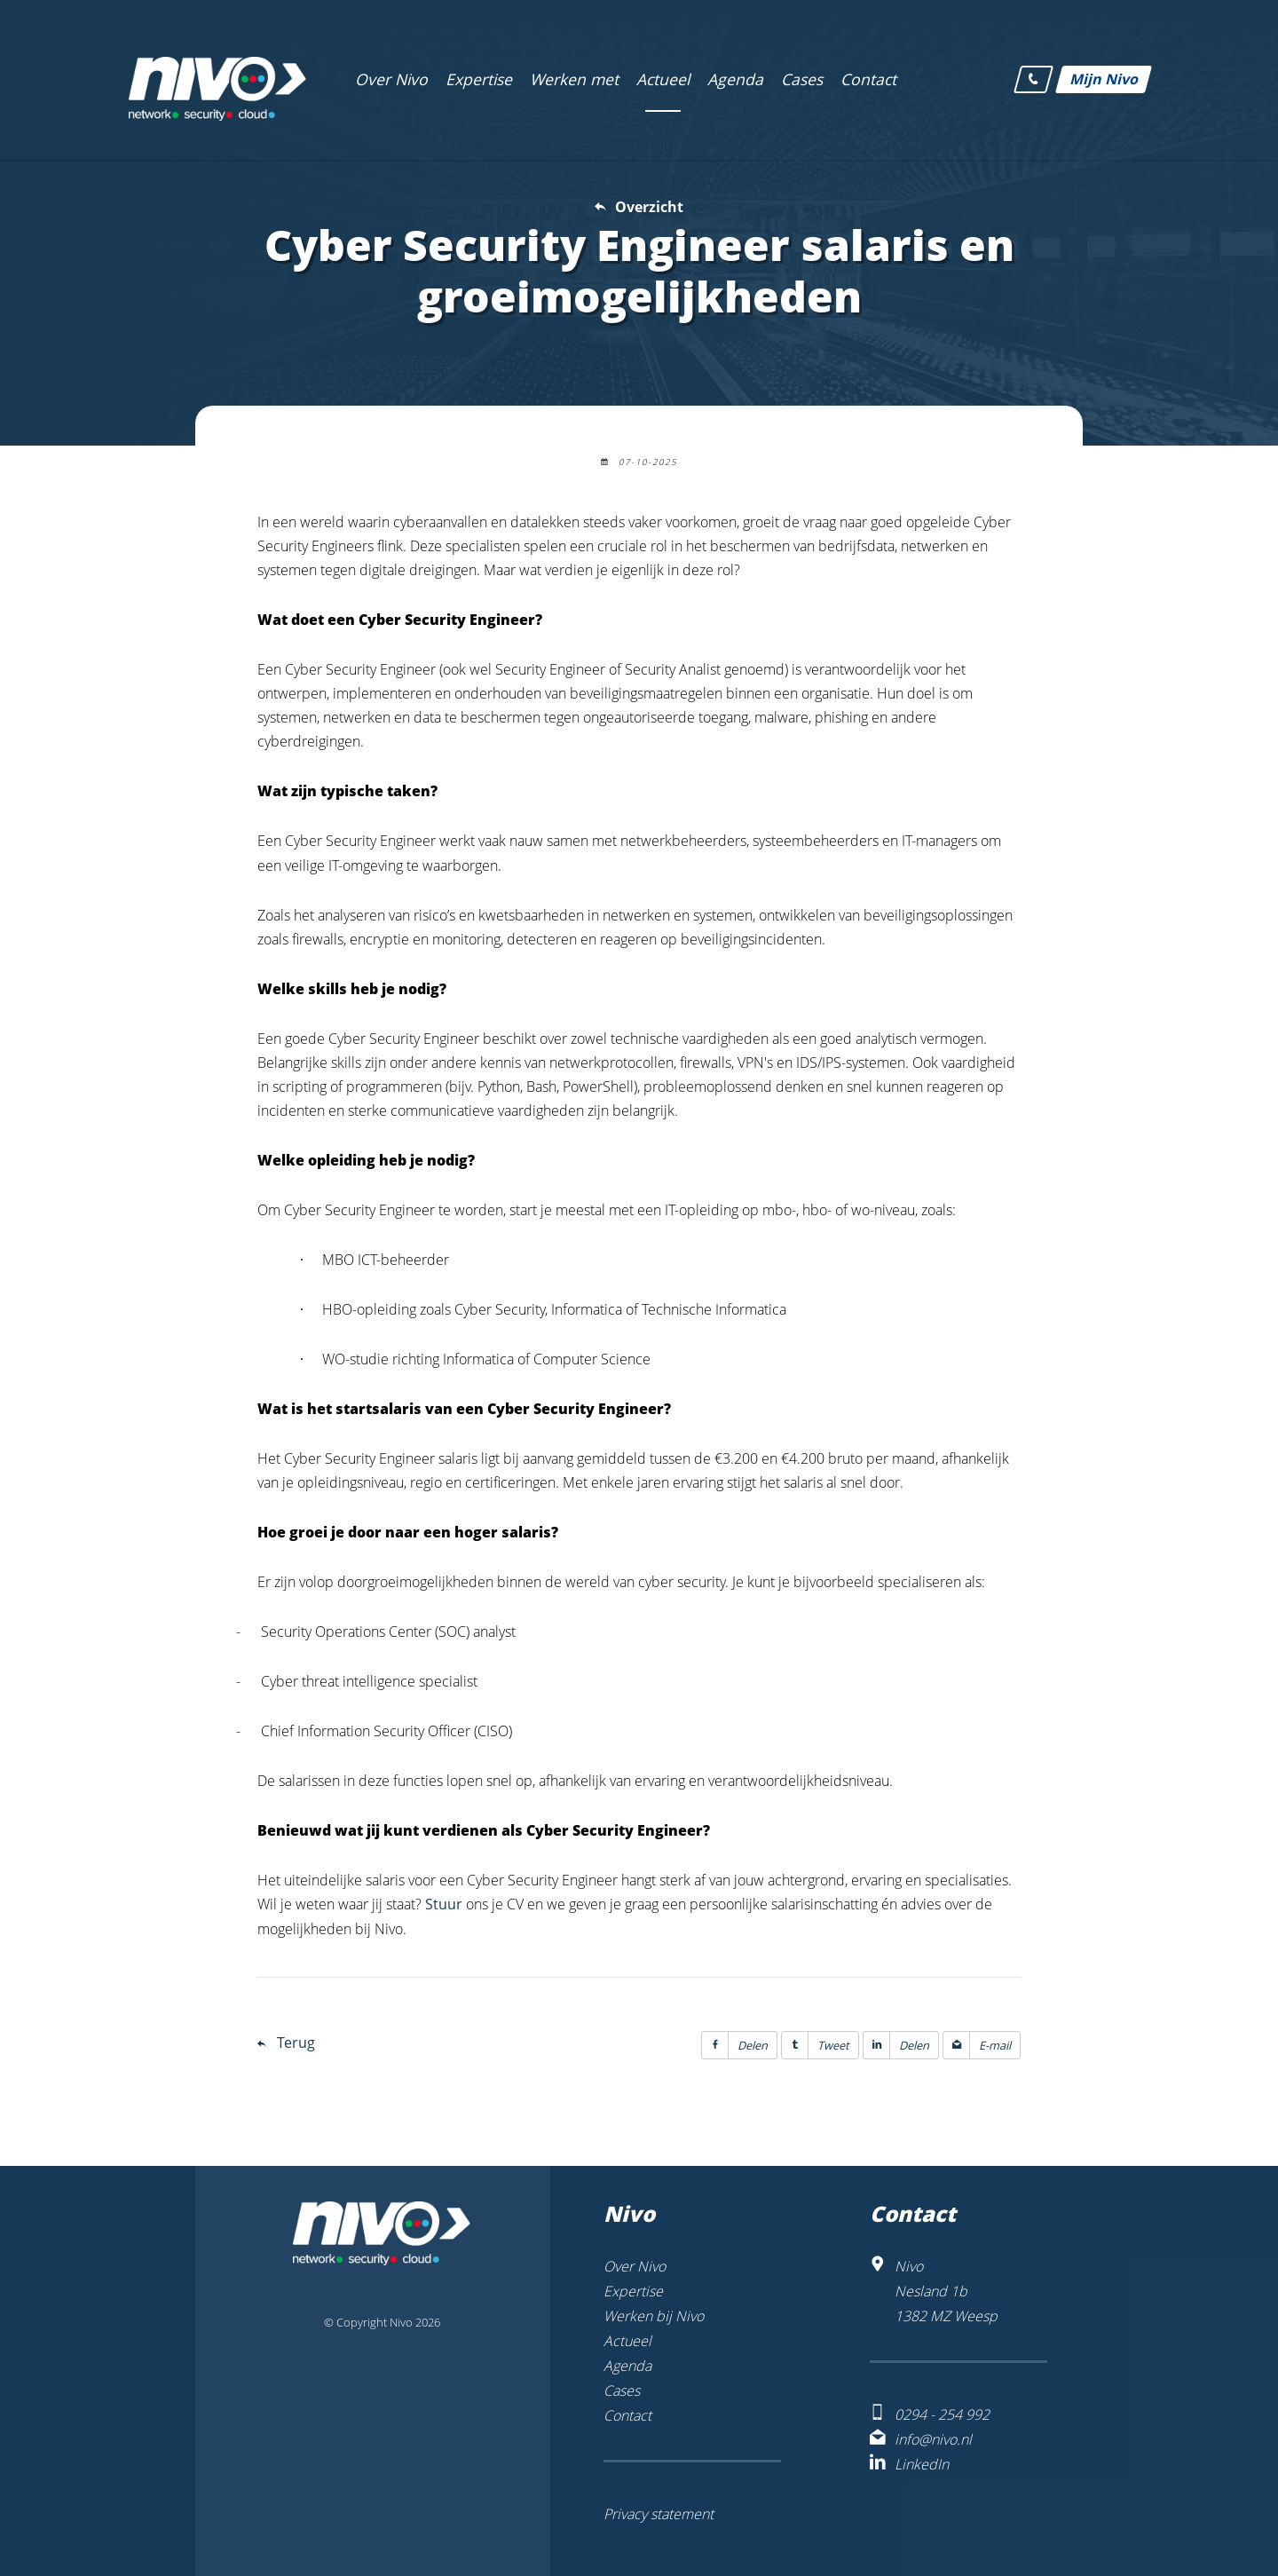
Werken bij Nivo (654, 2316)
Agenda (627, 2365)
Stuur (443, 1904)
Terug (296, 2042)
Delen (735, 2045)
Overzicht (649, 207)
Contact (627, 2415)
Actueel (627, 2341)
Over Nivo (635, 2266)
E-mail (977, 2045)
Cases (622, 2390)
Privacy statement (659, 2514)
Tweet (815, 2045)
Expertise (633, 2291)
